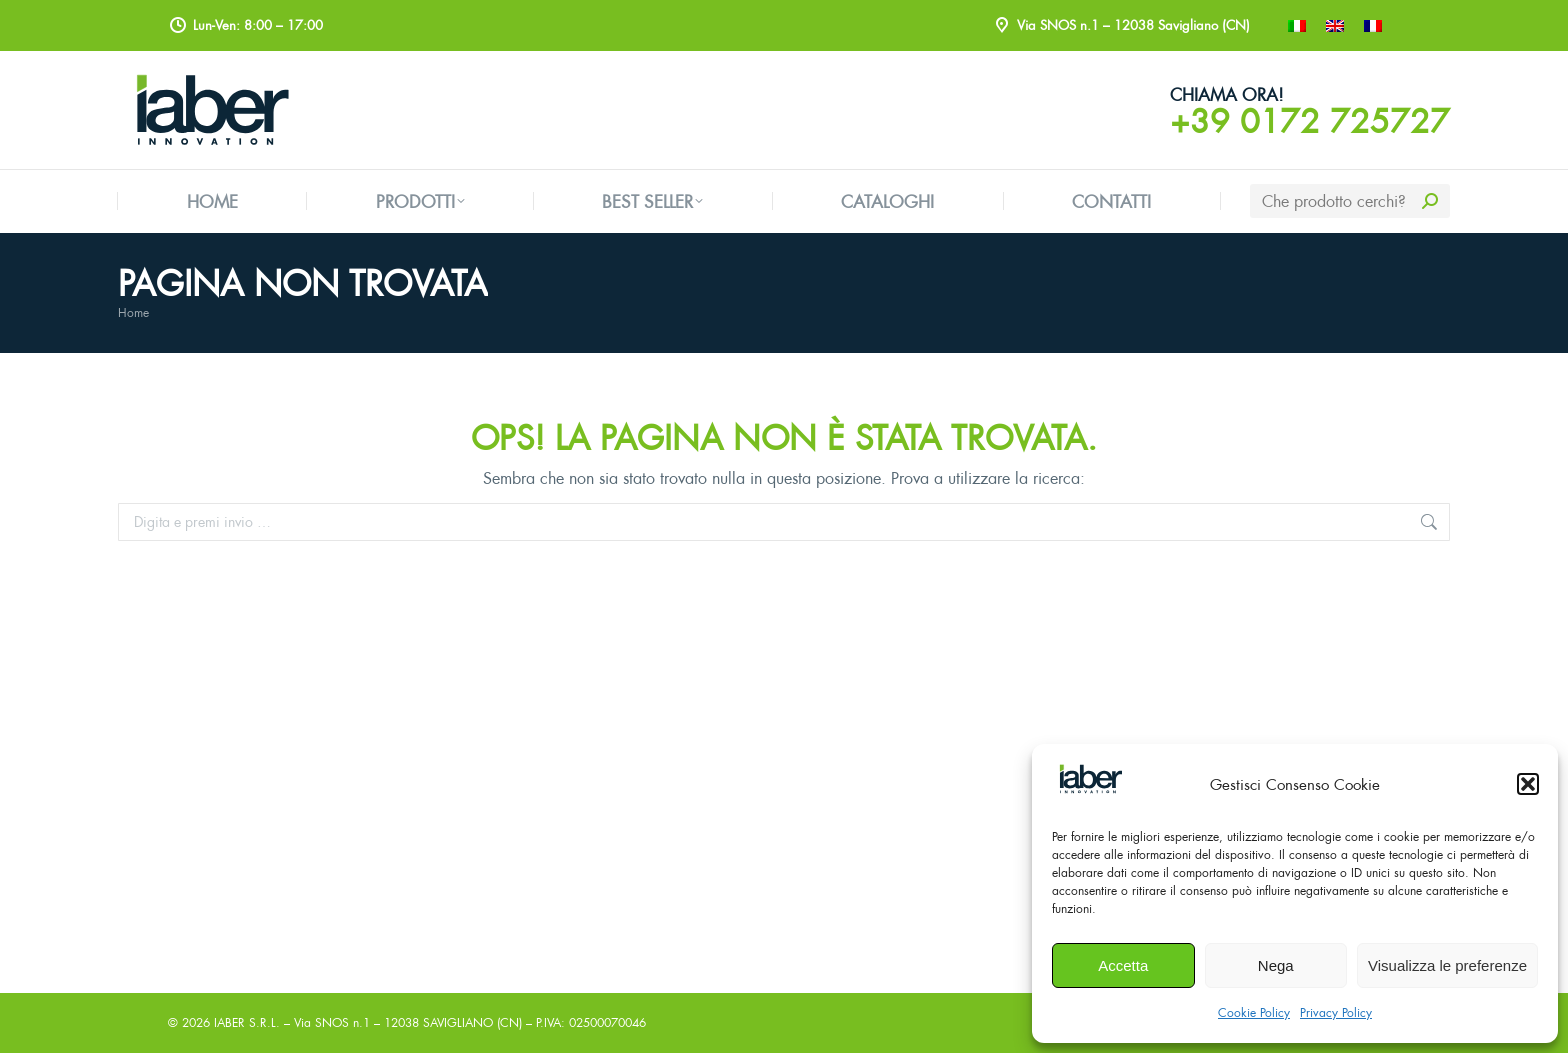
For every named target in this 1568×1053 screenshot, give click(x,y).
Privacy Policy (1336, 1012)
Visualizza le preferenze (1447, 965)
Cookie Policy (1254, 1012)
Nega (1276, 965)
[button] (1528, 784)
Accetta (1123, 965)
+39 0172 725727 (1310, 121)
